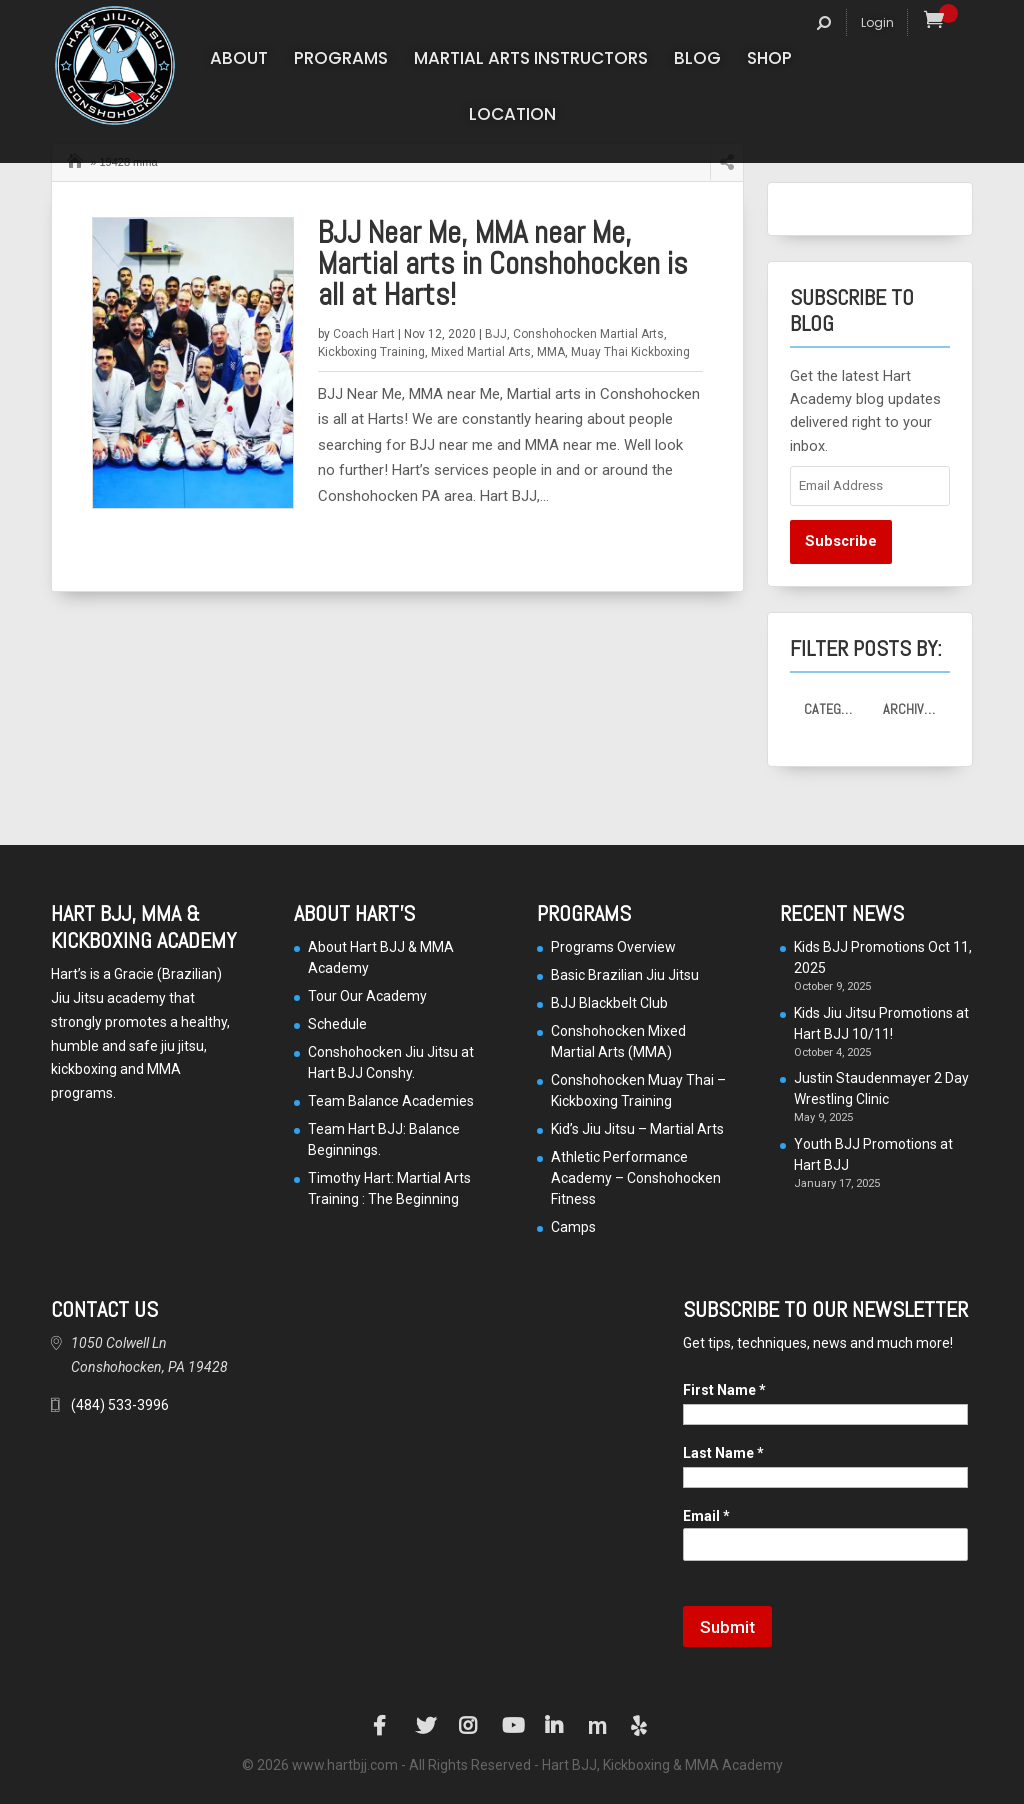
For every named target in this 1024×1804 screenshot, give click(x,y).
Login (877, 22)
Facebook (383, 1726)
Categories (837, 709)
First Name (724, 1390)
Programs (341, 60)
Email (706, 1516)
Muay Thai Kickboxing (630, 352)
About (239, 60)
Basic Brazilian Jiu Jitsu (625, 975)
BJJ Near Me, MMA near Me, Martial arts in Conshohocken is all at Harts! (503, 263)
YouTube (512, 1726)
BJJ (496, 334)
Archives (911, 709)
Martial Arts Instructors (531, 60)
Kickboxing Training (371, 352)
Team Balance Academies (391, 1101)
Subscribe (841, 541)
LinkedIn (555, 1726)
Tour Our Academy (367, 996)
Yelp (641, 1726)
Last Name (723, 1453)
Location (512, 116)
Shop (769, 60)
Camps (573, 1227)
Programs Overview (613, 947)
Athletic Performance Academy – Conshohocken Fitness (636, 1178)
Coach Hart (364, 334)
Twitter (426, 1726)
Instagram (469, 1726)
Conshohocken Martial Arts (588, 334)
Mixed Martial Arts (481, 352)
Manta (598, 1726)
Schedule (337, 1024)
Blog (697, 60)
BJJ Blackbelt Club (609, 1003)
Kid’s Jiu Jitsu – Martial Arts (637, 1129)
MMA (551, 352)
